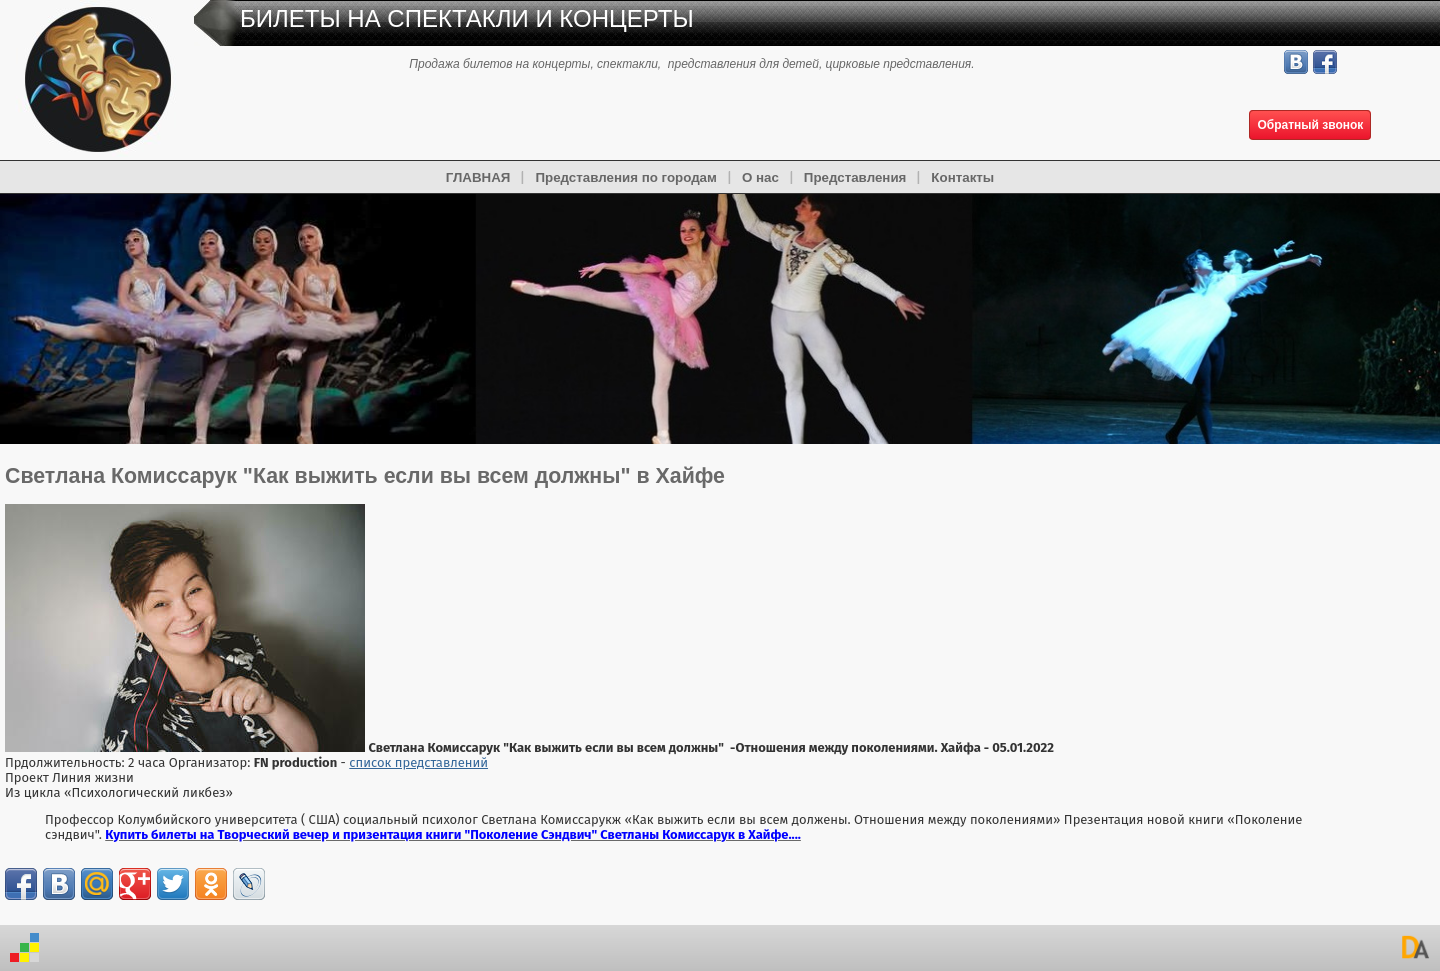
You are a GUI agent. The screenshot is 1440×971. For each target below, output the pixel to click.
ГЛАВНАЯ (478, 177)
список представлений (418, 762)
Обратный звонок (1310, 125)
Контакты (962, 177)
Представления (855, 177)
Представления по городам (625, 177)
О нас (760, 177)
